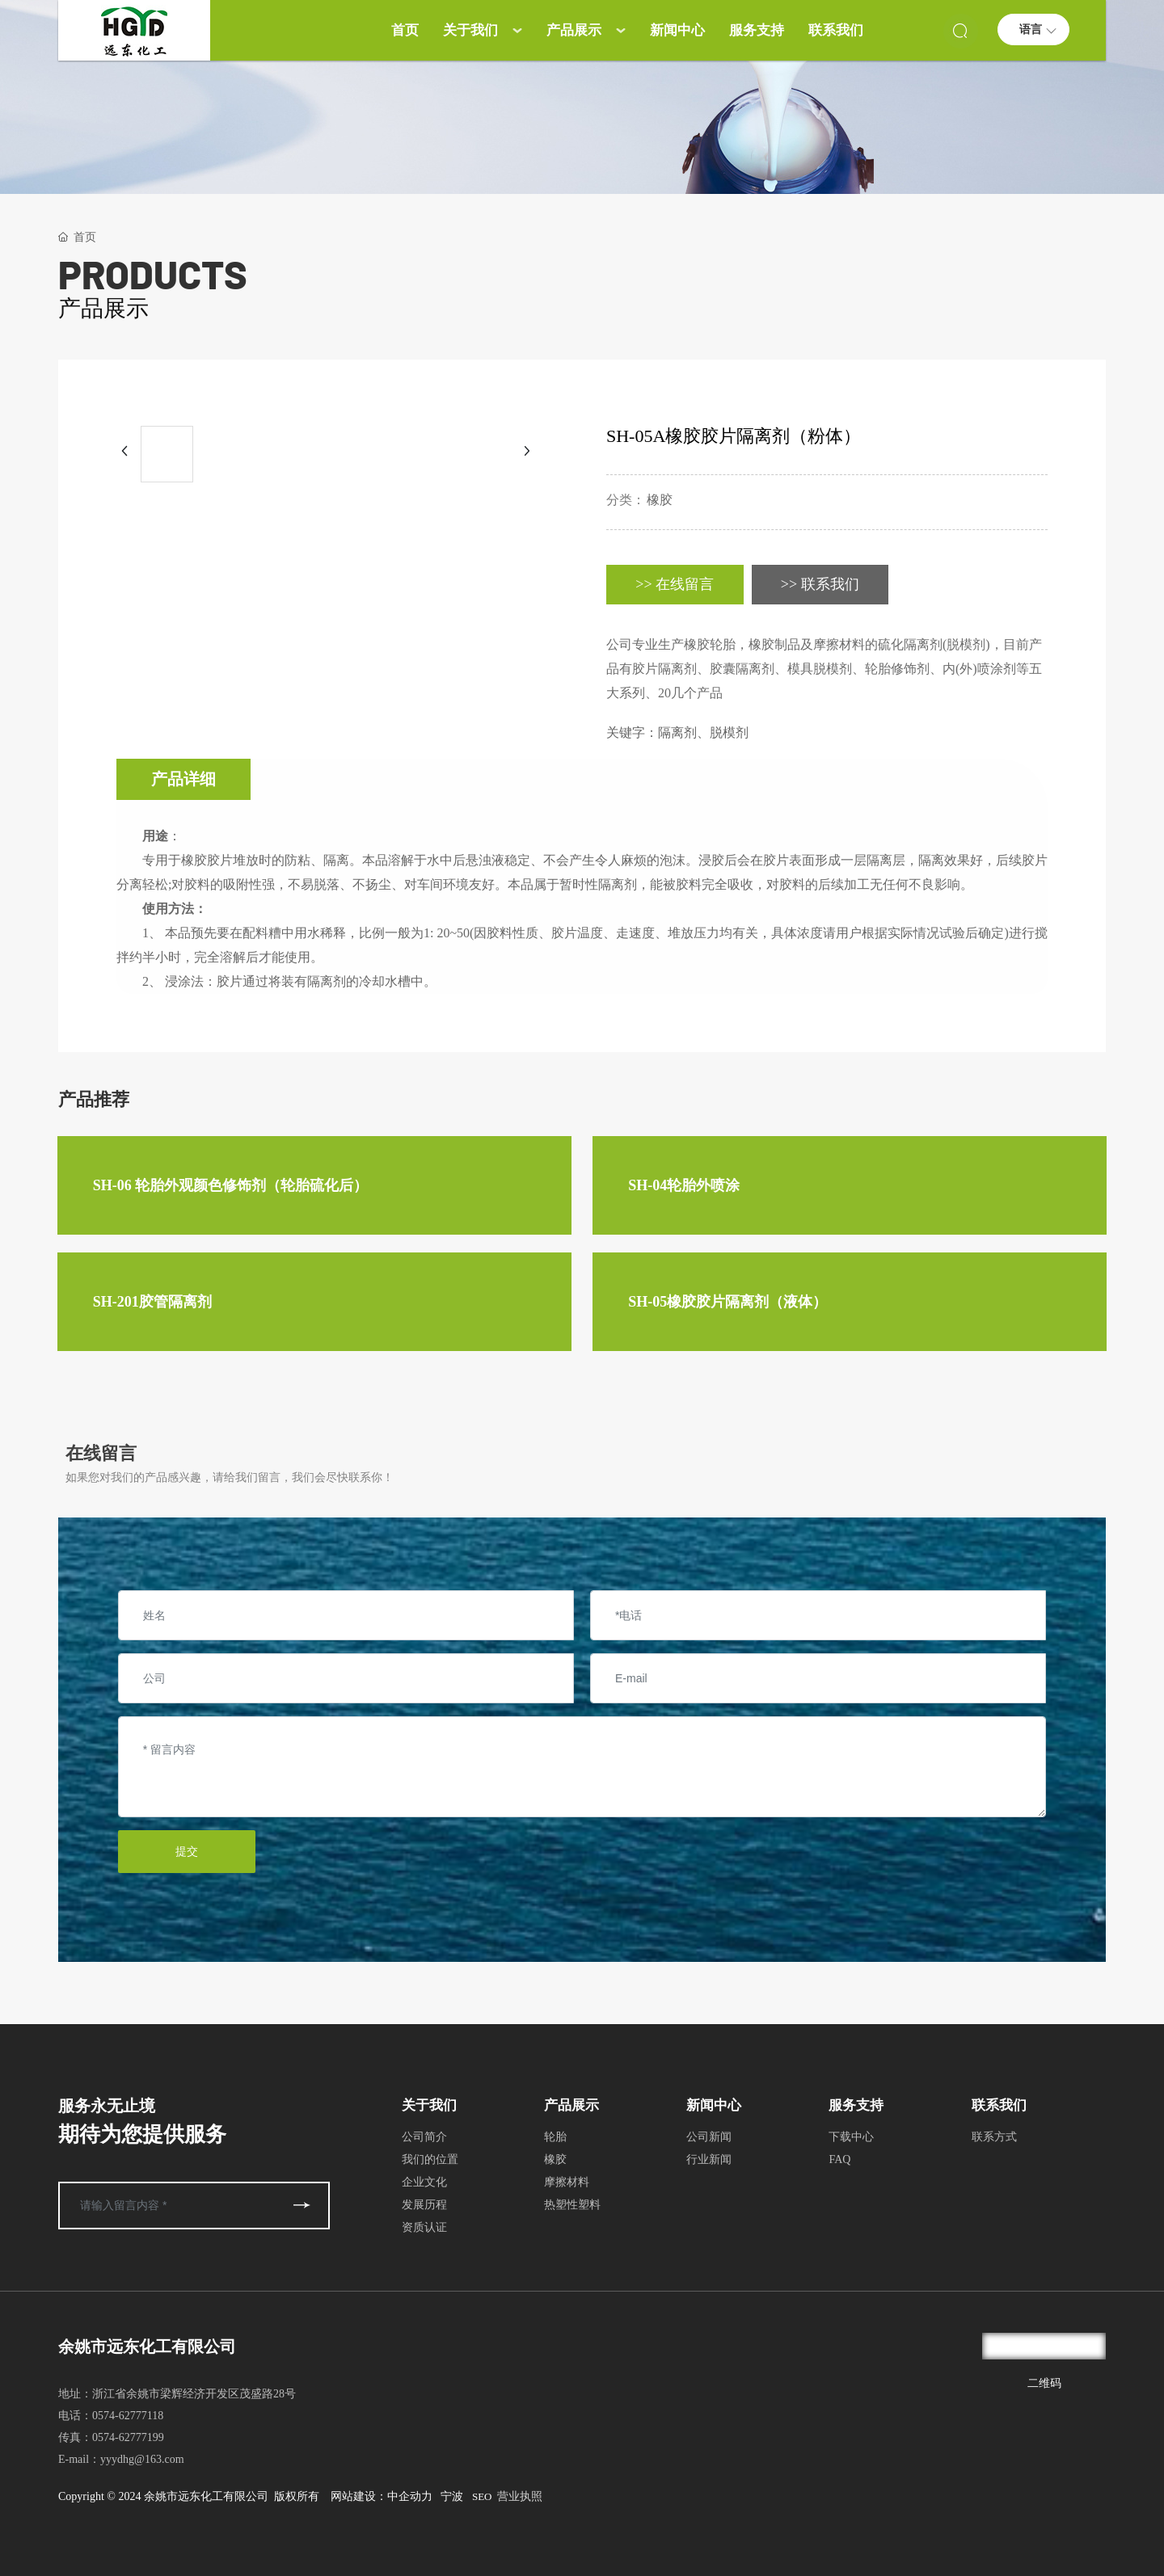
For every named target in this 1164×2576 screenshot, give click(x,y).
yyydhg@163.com (142, 2459)
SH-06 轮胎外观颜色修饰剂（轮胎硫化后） (231, 1185)
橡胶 (660, 500)
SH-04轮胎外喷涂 (684, 1185)
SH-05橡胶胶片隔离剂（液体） (727, 1302)
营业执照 (519, 2496)
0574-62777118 (127, 2416)
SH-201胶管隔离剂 (152, 1302)
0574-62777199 (128, 2437)
